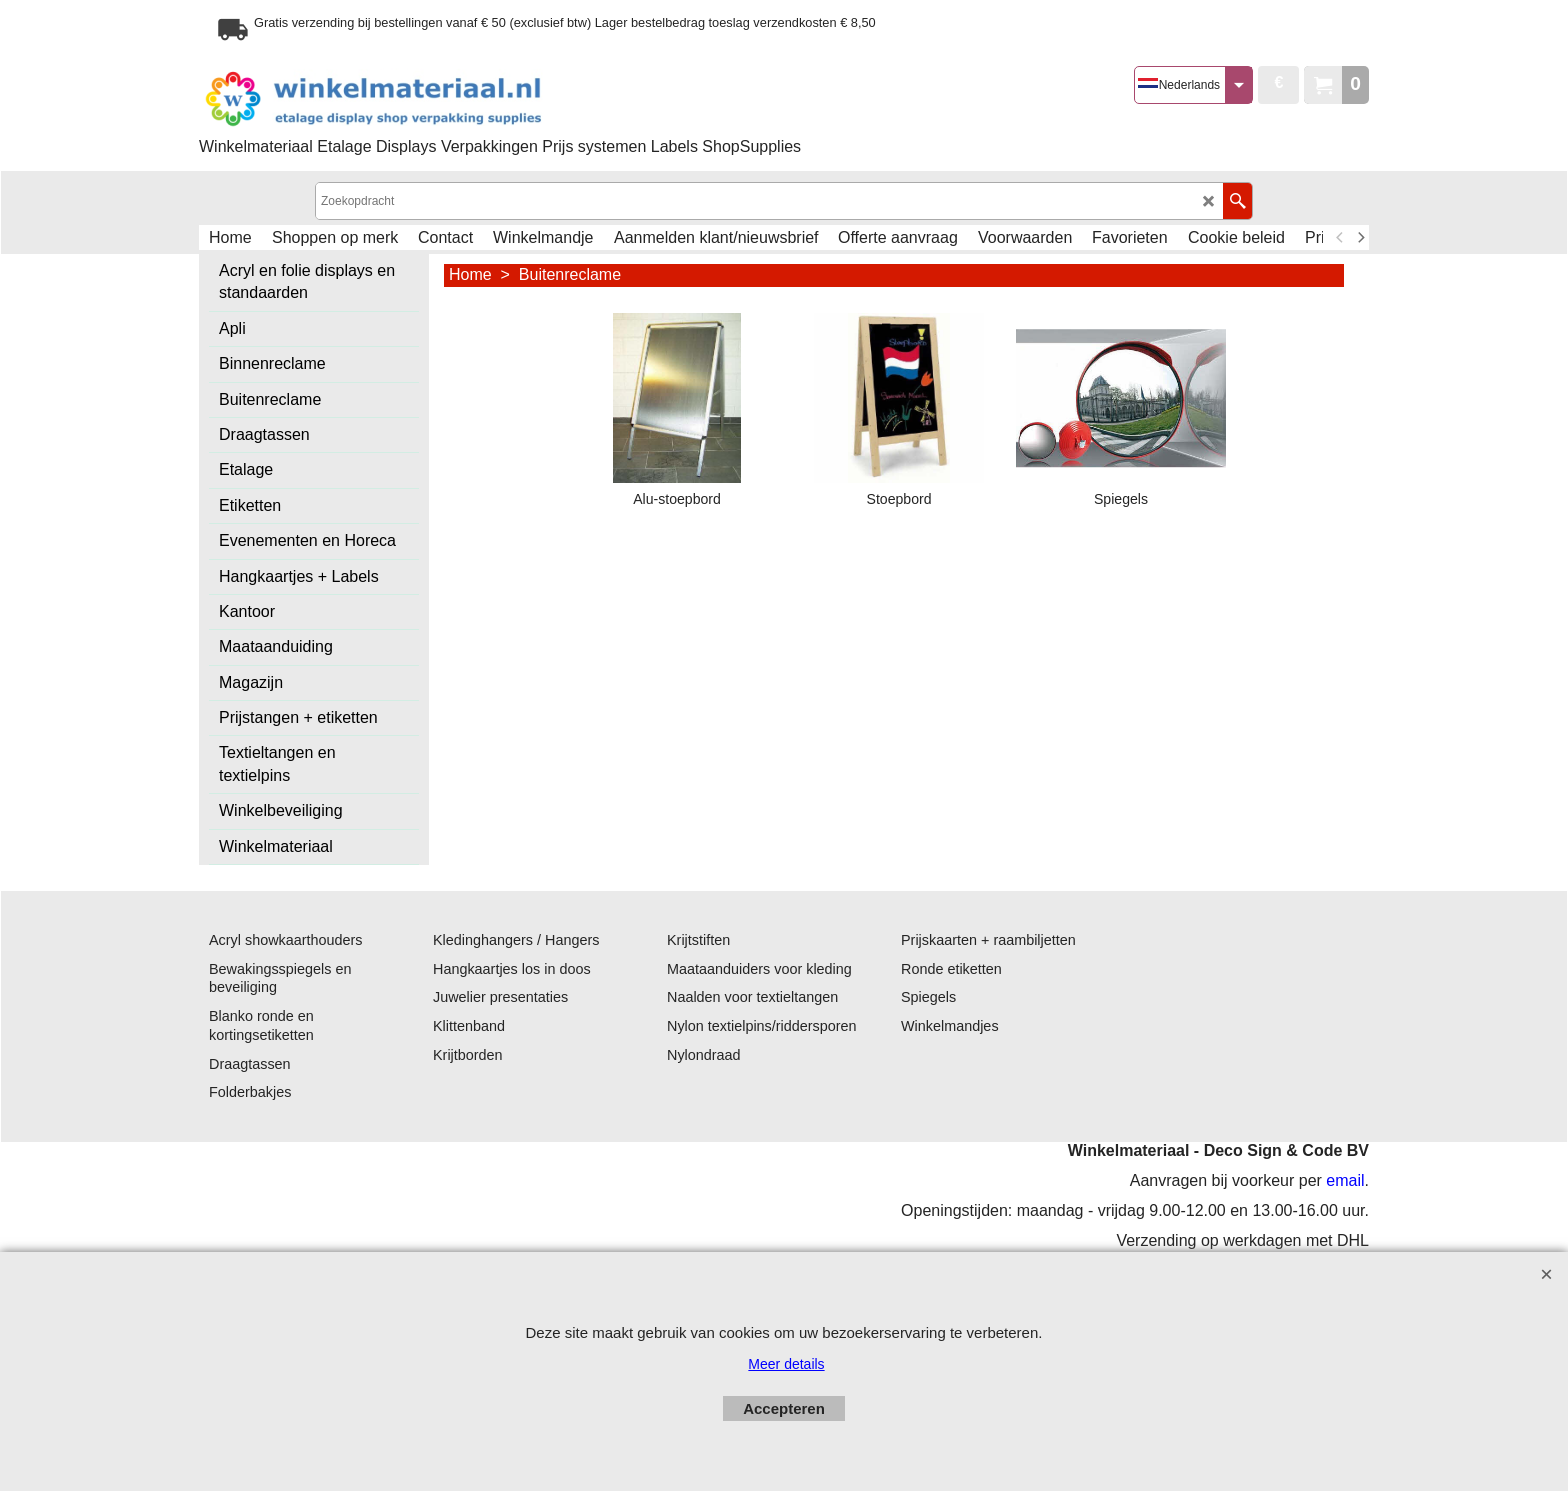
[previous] (1340, 238)
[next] (1360, 238)
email (1345, 1180)
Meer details (786, 1364)
